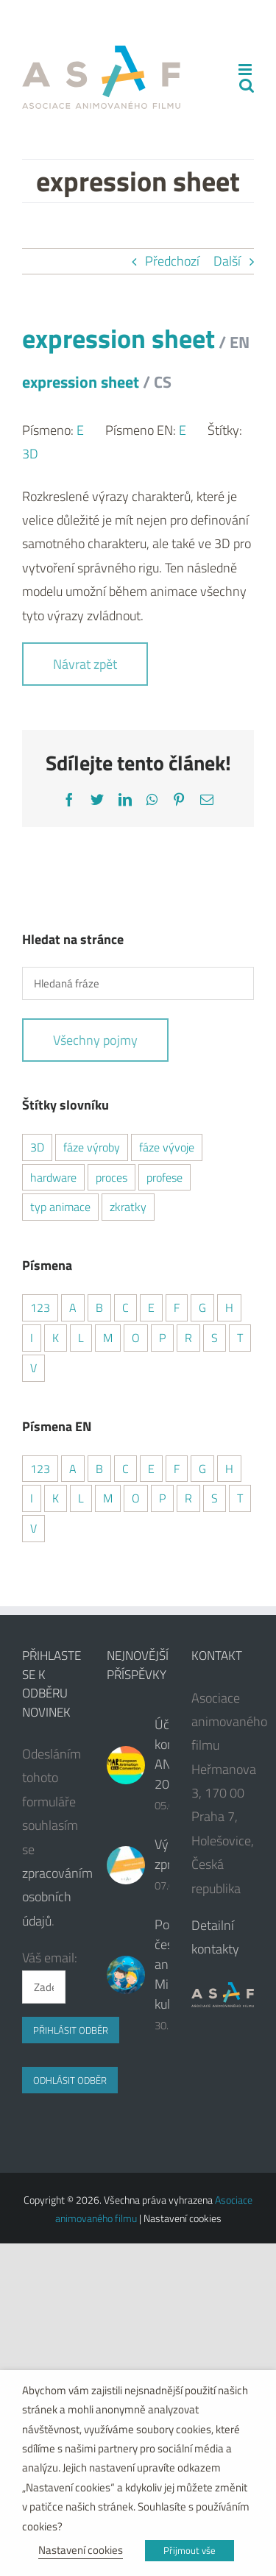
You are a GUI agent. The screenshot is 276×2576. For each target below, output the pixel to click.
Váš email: (49, 1958)
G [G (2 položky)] (202, 1307)
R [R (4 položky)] (188, 1337)
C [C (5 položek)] (125, 1307)
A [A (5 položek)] (73, 1307)
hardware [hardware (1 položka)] (53, 1177)
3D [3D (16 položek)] (37, 1147)
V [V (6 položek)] (33, 1368)
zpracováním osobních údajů (57, 1897)
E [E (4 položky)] (151, 1307)
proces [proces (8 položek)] (111, 1177)
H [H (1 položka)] (229, 1307)
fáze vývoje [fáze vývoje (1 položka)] (166, 1147)
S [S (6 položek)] (214, 1498)
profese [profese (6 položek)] (164, 1177)
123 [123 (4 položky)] (40, 1307)
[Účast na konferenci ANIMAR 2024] (126, 1765)
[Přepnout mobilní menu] (246, 69)
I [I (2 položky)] (31, 1337)
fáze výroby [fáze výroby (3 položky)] (91, 1147)
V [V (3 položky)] (33, 1528)
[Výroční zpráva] (126, 1865)
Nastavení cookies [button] (80, 2549)
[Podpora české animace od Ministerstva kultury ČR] (126, 1975)
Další (227, 261)
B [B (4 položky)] (99, 1307)
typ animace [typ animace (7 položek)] (60, 1207)
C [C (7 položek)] (125, 1468)
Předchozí (172, 261)
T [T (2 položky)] (240, 1337)
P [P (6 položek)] (162, 1337)
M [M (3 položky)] (108, 1337)
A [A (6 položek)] (73, 1468)
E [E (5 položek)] (151, 1468)
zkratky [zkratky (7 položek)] (128, 1207)
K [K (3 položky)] (55, 1337)
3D (30, 454)
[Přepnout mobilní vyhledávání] (246, 85)
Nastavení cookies (183, 2218)
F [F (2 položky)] (177, 1307)
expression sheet (136, 356)
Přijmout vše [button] (189, 2550)
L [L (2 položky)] (81, 1337)
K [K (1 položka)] (55, 1498)
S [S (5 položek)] (214, 1337)
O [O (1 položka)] (136, 1337)
